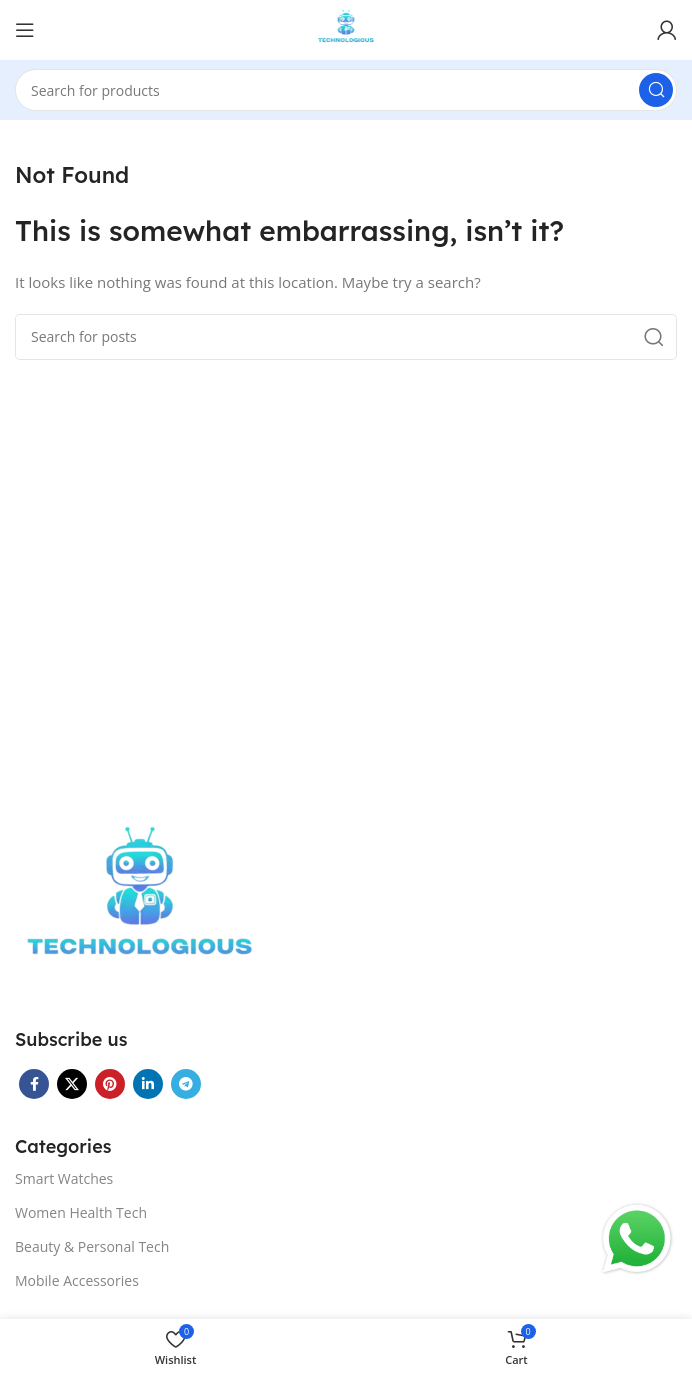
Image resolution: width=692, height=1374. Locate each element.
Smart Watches (64, 1178)
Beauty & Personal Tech (92, 1246)
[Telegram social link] (186, 1084)
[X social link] (72, 1084)
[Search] (346, 90)
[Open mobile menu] (25, 30)
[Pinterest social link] (110, 1084)
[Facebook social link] (34, 1084)
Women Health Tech (81, 1212)
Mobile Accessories (77, 1280)
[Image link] (140, 905)
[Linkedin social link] (148, 1084)
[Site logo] (346, 28)
